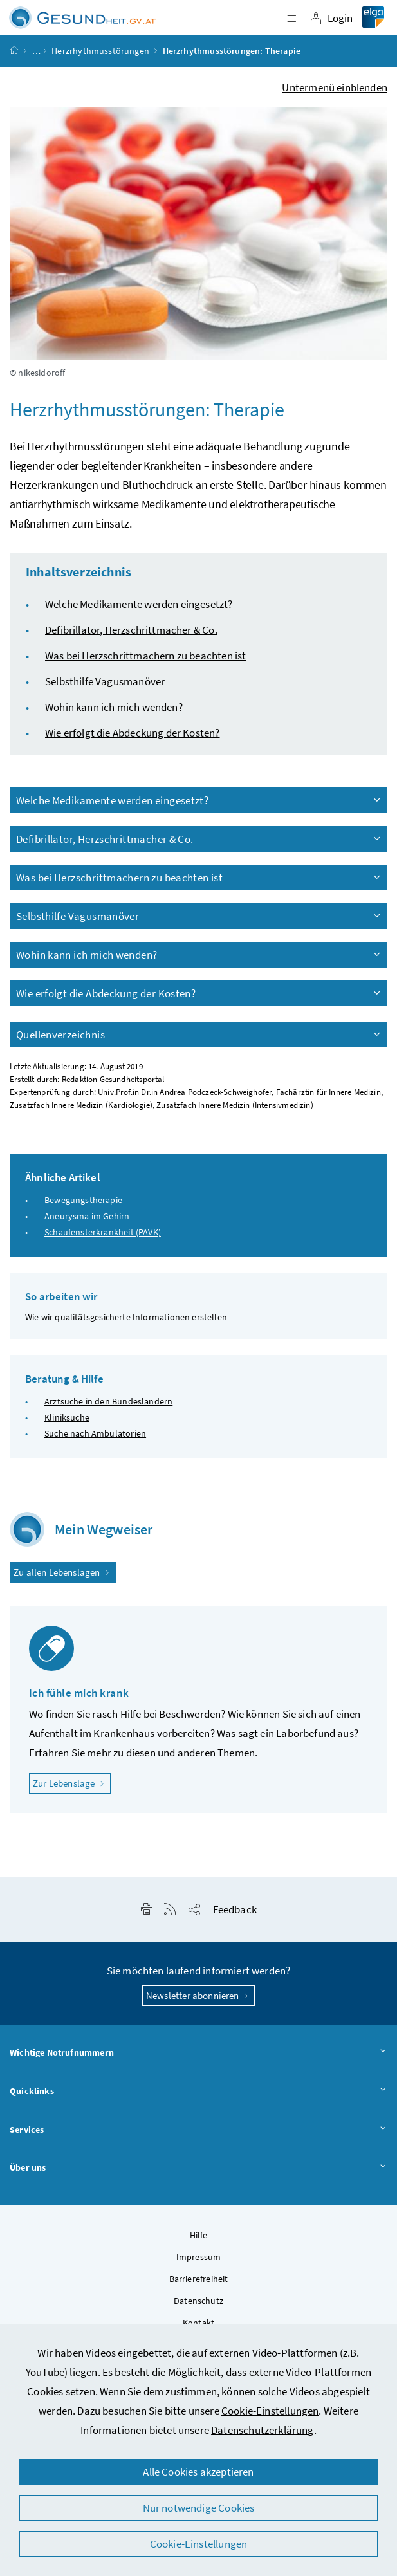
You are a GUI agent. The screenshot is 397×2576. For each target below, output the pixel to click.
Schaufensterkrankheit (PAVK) (102, 1232)
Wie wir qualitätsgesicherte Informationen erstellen (126, 1317)
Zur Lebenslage (72, 1782)
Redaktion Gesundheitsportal (113, 1079)
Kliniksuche (66, 1417)
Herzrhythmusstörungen (100, 51)
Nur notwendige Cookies (199, 2508)
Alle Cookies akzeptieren (198, 2472)
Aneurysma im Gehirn (86, 1216)
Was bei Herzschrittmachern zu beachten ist (145, 656)
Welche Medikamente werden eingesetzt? (139, 604)
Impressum (198, 2257)
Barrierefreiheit (198, 2279)
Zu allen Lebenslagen (63, 1572)
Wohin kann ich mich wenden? (114, 707)
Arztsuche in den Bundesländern (108, 1401)
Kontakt (198, 2322)
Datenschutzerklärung (262, 2430)
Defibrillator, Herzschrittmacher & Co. (131, 630)
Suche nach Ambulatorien (95, 1433)
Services (198, 2130)
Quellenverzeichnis (199, 1034)
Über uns (198, 2168)
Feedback (235, 1909)
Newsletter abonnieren (198, 1995)
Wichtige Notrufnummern (198, 2053)
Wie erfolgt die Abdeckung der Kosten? (132, 733)
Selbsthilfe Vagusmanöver (105, 681)
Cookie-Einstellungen (270, 2411)
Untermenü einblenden (334, 87)
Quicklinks (198, 2091)
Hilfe (199, 2235)
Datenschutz (198, 2300)
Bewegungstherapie (83, 1200)
